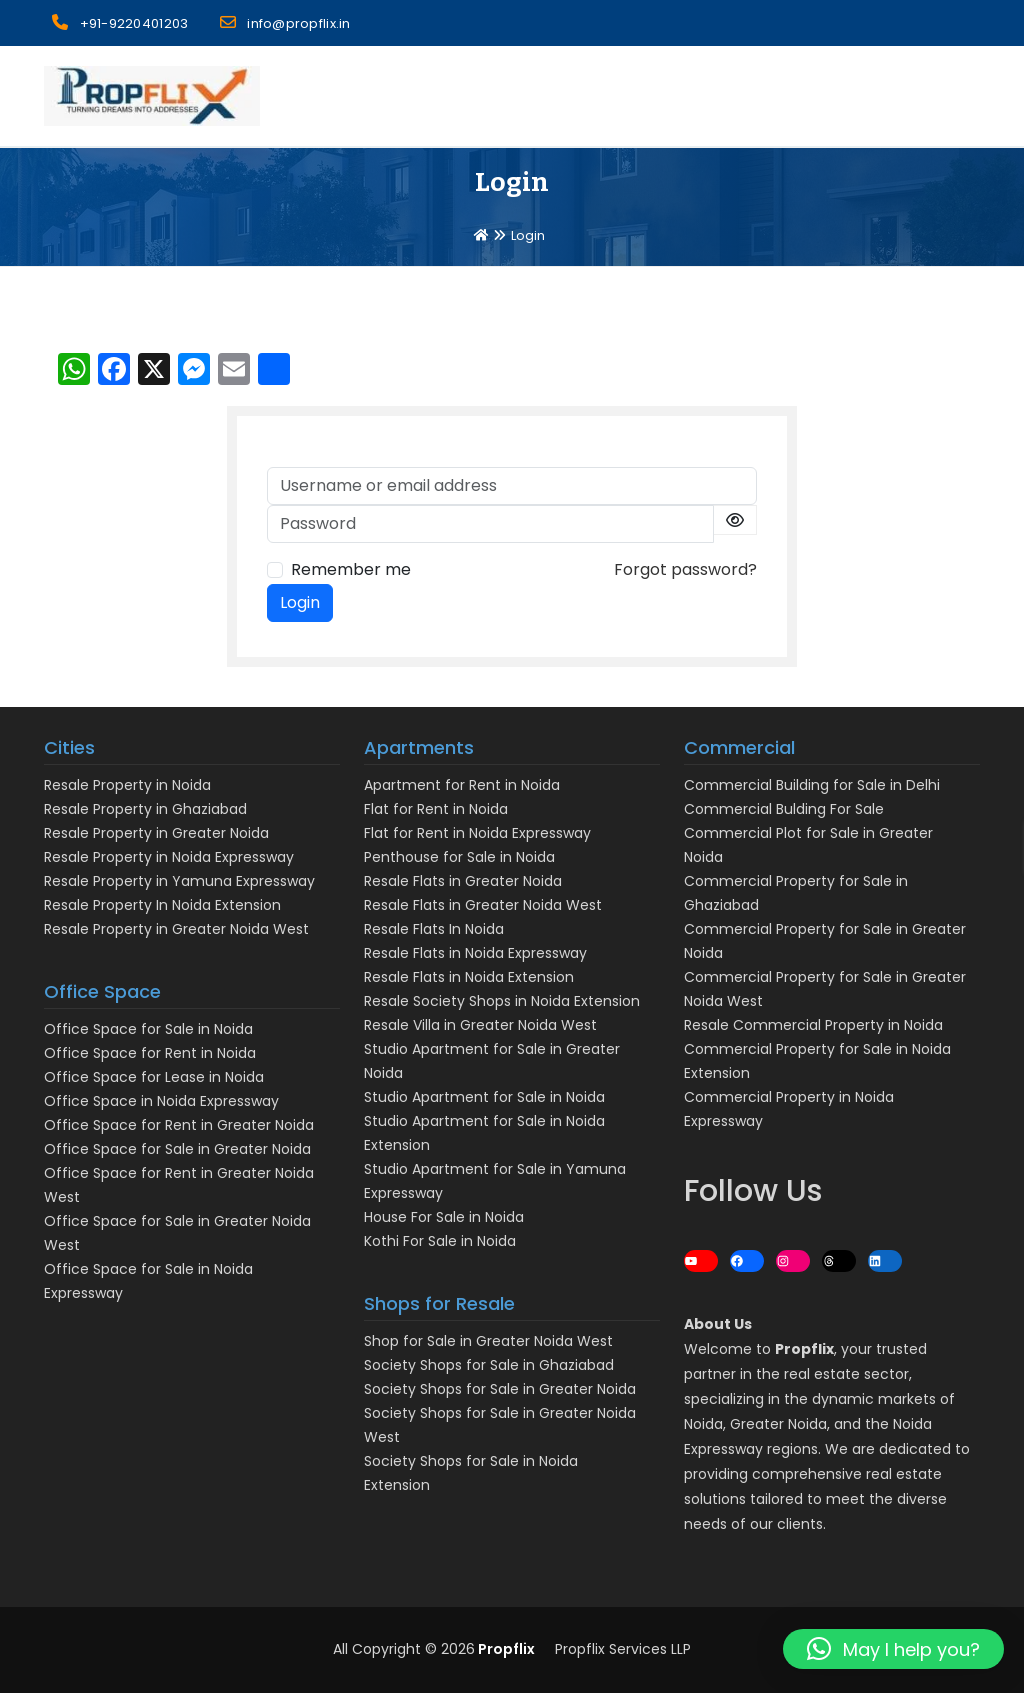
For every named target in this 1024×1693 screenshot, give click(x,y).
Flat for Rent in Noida (436, 809)
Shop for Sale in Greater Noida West (488, 1341)
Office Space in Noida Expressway (161, 1101)
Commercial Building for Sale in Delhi (812, 785)
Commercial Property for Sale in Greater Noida (825, 941)
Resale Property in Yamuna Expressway (179, 881)
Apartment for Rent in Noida (462, 785)
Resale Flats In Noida (434, 929)
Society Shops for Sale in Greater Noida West (500, 1425)
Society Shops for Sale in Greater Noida (500, 1389)
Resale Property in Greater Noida (156, 833)
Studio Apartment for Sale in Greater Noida (492, 1061)
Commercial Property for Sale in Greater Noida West (825, 989)
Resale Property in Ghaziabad (145, 809)
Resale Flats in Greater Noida (463, 881)
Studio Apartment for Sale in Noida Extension (484, 1133)
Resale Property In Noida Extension (162, 905)
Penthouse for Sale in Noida (459, 857)
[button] (893, 1649)
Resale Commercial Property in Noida (813, 1025)
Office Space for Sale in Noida (148, 1029)
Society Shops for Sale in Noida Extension (471, 1473)
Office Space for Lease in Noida (154, 1077)
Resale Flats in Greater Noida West (483, 905)
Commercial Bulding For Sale (784, 809)
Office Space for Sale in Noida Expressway (148, 1281)
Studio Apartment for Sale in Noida (484, 1097)
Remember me (351, 569)
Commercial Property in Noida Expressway (789, 1109)
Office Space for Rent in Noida (150, 1053)
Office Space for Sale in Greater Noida (177, 1149)
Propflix (505, 1649)
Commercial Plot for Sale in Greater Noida (808, 845)
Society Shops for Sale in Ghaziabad (489, 1365)
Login (300, 602)
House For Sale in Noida (444, 1217)
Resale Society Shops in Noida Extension (502, 1001)
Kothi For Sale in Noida (440, 1241)
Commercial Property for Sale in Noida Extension (817, 1061)
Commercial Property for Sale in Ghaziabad (796, 893)
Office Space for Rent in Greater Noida (179, 1125)
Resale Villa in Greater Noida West (480, 1025)
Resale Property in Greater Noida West (176, 929)
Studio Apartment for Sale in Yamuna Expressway (495, 1181)
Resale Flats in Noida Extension (469, 977)
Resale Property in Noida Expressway (169, 857)
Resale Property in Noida (127, 785)
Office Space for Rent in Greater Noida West (179, 1185)
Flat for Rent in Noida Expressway (477, 833)
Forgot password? (685, 569)
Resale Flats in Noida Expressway (475, 953)
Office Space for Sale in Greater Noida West (177, 1233)
